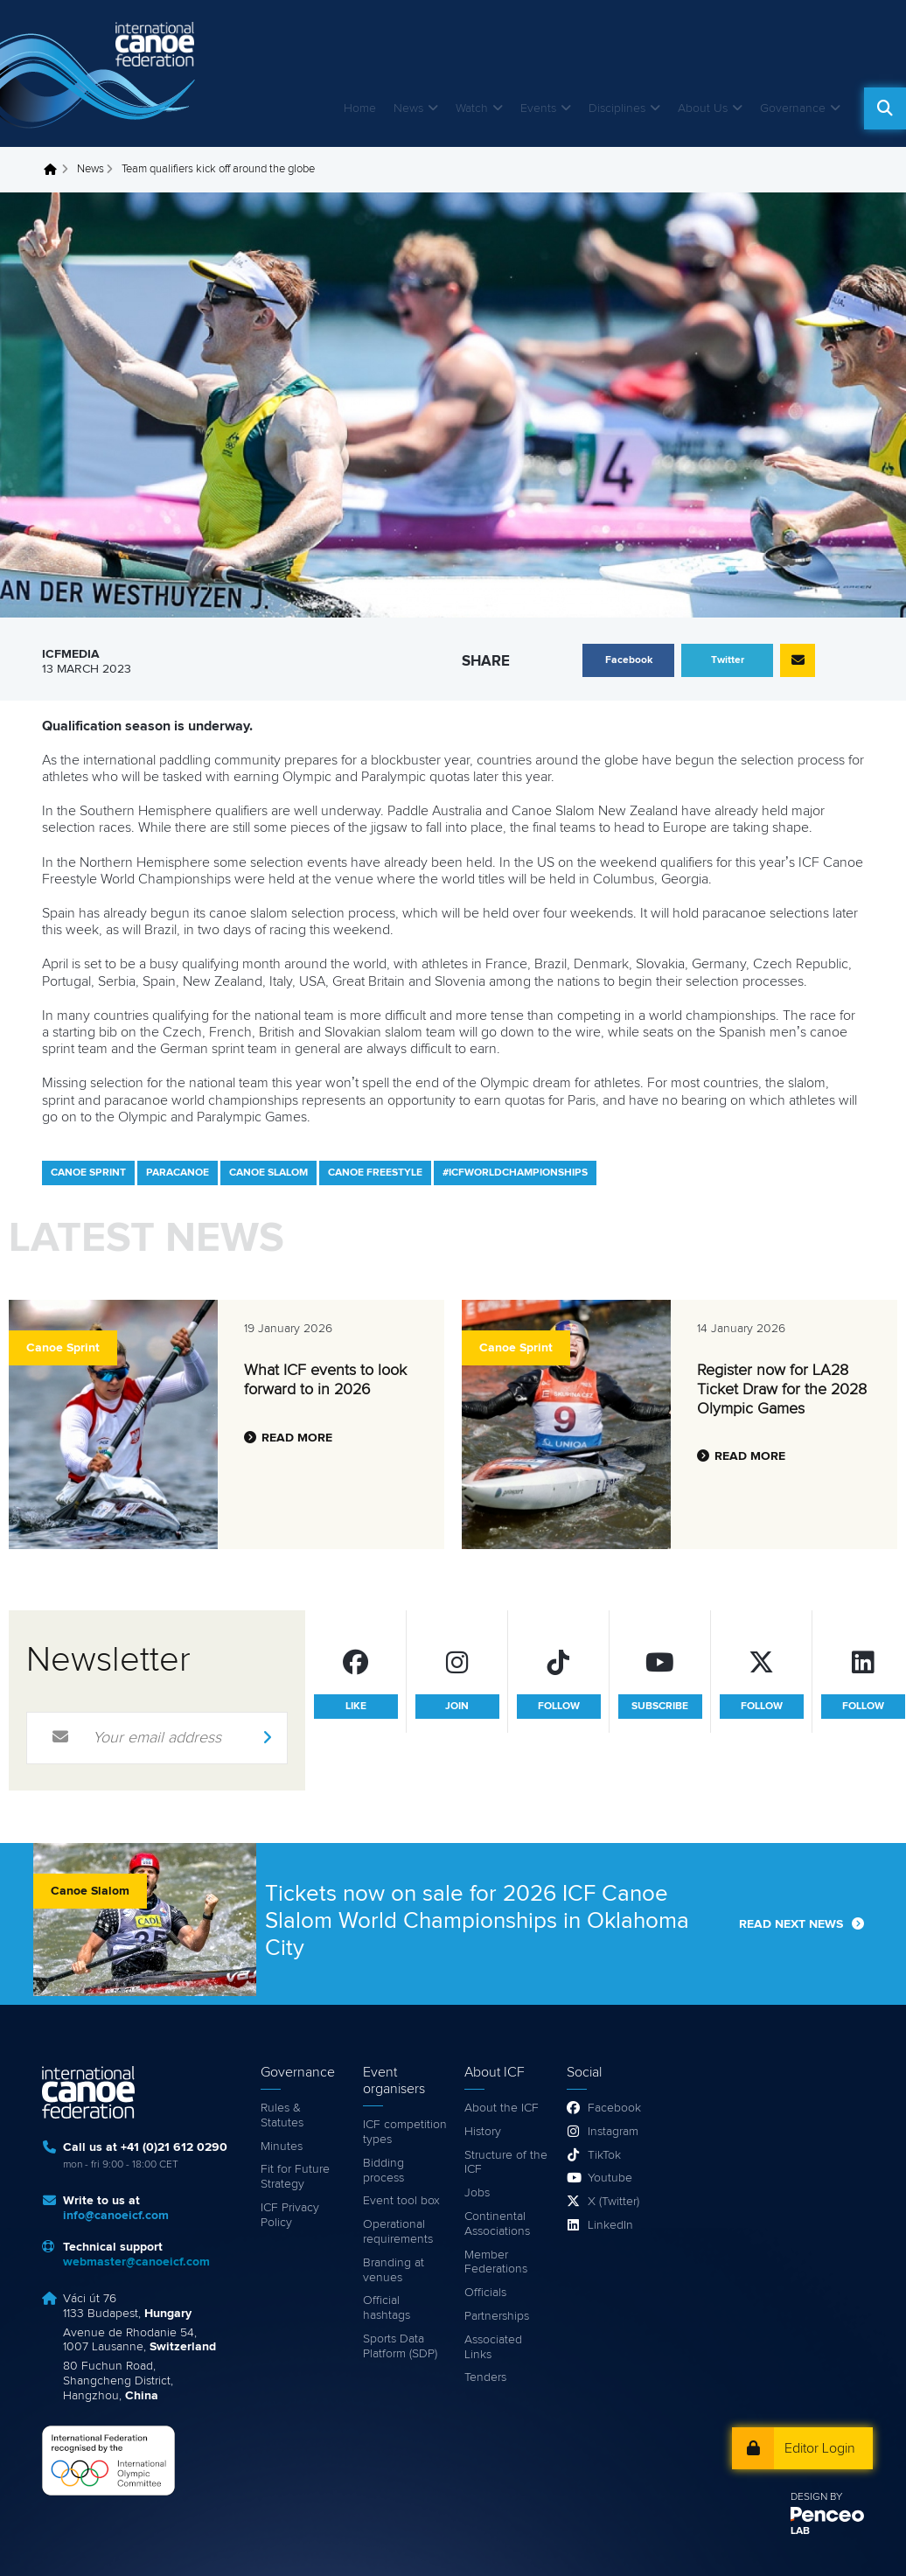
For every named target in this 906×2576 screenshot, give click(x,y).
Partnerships (496, 2316)
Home (360, 108)
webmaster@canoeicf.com (136, 2262)
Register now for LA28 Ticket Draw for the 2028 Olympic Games (782, 1389)
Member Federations (495, 2262)
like (355, 1706)
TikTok (604, 2155)
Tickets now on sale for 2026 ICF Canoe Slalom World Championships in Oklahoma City (477, 1920)
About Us (703, 108)
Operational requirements (398, 2231)
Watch (472, 108)
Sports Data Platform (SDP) (400, 2346)
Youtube (610, 2178)
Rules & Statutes (282, 2115)
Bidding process (383, 2170)
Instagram (613, 2132)
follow (559, 1706)
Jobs (477, 2193)
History (482, 2132)
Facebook (614, 2108)
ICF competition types (405, 2132)
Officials (485, 2292)
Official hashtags (386, 2307)
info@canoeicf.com (116, 2215)
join (457, 1706)
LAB (800, 2531)
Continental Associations (497, 2223)
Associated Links (493, 2347)
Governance (793, 108)
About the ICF (501, 2108)
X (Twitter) (613, 2202)
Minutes (282, 2146)
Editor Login (819, 2448)
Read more (296, 1438)
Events (538, 108)
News (408, 108)
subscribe (659, 1706)
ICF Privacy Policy (290, 2215)
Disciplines (617, 108)
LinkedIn (610, 2225)
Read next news (791, 1924)
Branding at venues (393, 2270)
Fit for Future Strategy (295, 2176)
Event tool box (401, 2201)
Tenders (485, 2377)
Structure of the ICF (505, 2162)
